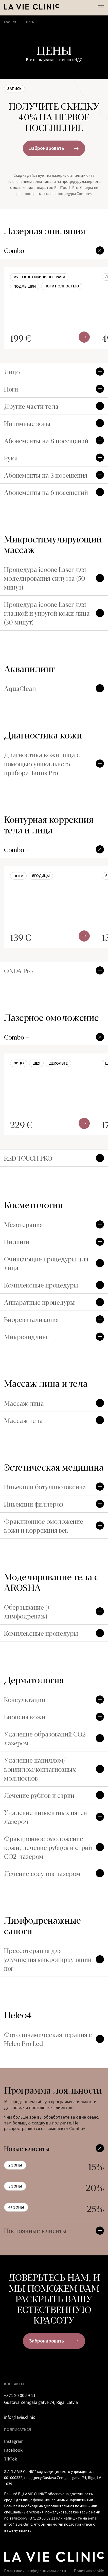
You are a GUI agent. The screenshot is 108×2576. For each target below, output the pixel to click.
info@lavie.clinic (19, 2417)
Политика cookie (89, 2571)
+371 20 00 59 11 (19, 2395)
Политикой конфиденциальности (35, 2571)
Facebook (13, 2450)
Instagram (14, 2441)
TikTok (10, 2459)
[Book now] (84, 337)
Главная (10, 22)
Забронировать (54, 148)
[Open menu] (101, 8)
